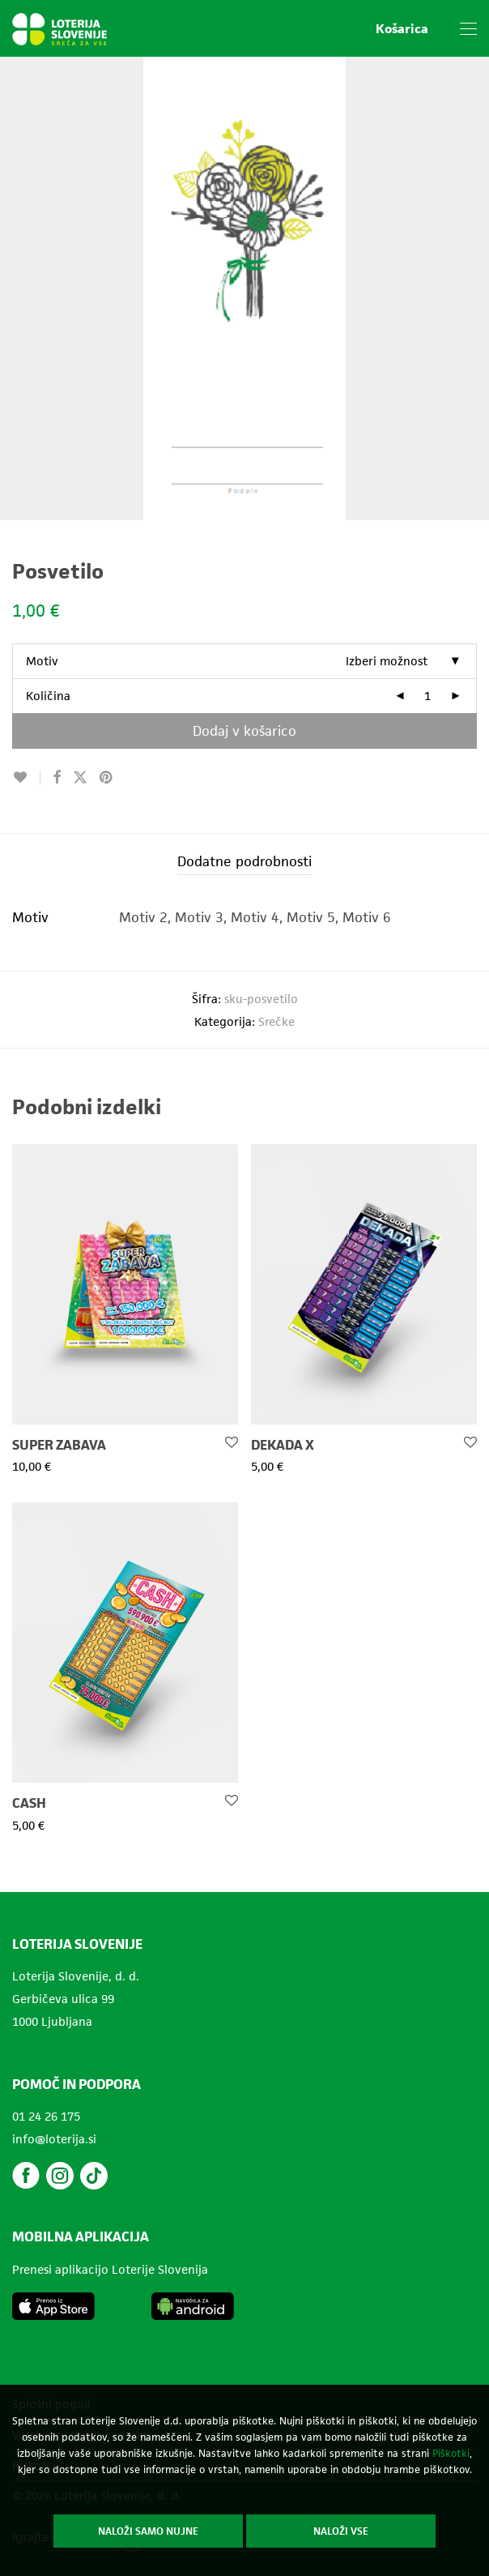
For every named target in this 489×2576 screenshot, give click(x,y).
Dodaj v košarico (244, 731)
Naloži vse (340, 2531)
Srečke (276, 1021)
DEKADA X (282, 1445)
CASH (29, 1803)
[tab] (244, 861)
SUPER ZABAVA (59, 1445)
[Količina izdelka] (427, 696)
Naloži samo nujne (148, 2531)
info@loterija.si (54, 2139)
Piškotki (451, 2453)
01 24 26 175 (46, 2116)
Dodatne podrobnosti (244, 861)
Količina (48, 695)
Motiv (42, 661)
